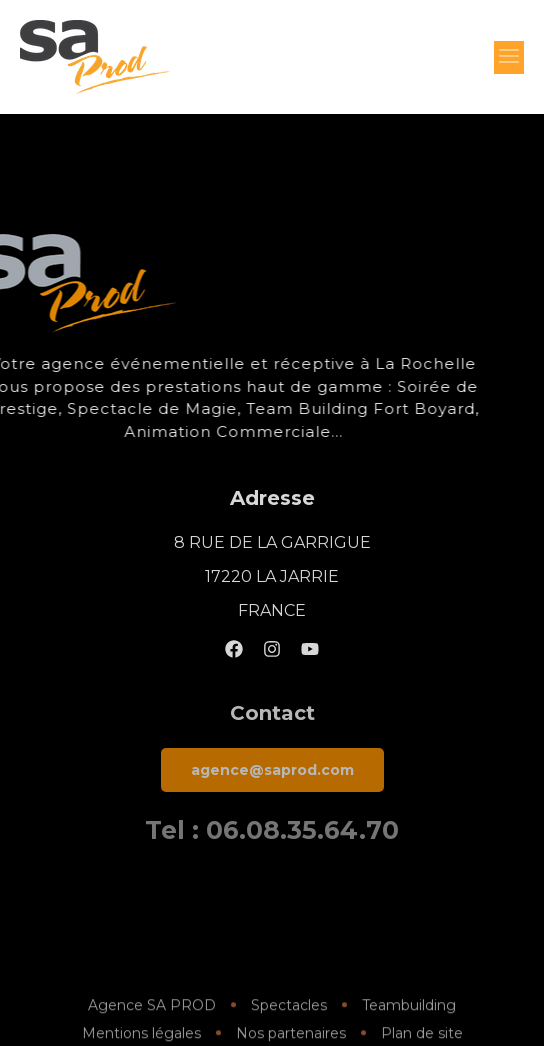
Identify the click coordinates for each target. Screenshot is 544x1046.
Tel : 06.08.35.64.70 (272, 830)
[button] (509, 57)
